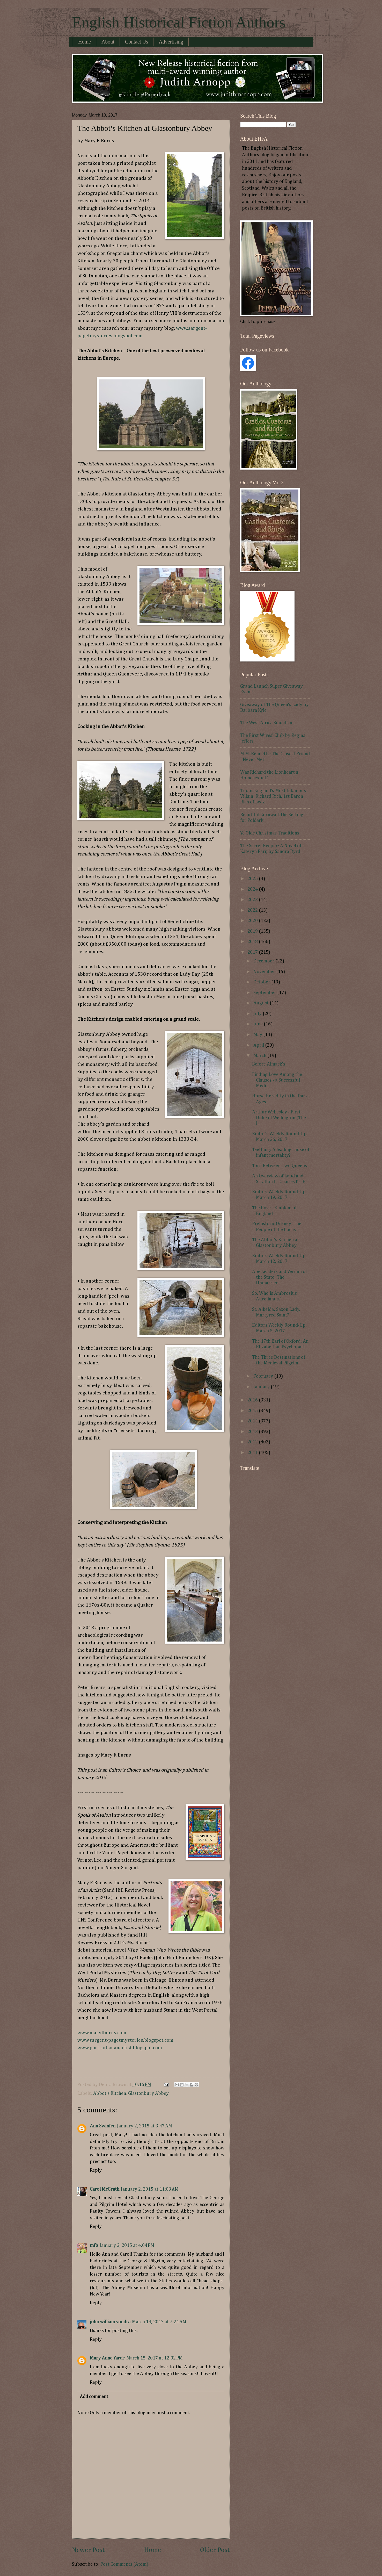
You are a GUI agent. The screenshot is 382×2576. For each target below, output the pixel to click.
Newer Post (88, 2550)
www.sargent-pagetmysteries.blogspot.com (125, 2040)
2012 (253, 1442)
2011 (253, 1452)
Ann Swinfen (102, 2126)
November (264, 971)
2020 (253, 920)
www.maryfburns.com (101, 2032)
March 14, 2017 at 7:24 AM (159, 2322)
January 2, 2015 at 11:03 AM (150, 2189)
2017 (253, 952)
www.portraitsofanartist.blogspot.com (119, 2047)
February (263, 1376)
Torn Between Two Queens (279, 1165)
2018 (253, 941)
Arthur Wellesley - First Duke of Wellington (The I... (279, 1118)
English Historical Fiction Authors (178, 22)
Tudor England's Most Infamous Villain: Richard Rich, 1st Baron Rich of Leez (273, 796)
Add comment (94, 2396)
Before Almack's (268, 1064)
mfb (94, 2245)
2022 (253, 910)
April (259, 1045)
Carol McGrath (104, 2189)
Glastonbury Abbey (148, 2093)
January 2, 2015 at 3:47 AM (144, 2126)
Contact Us (136, 42)
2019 (253, 931)
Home (84, 42)
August (261, 1003)
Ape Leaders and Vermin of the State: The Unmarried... (279, 1277)
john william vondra (110, 2322)
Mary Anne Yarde (107, 2358)
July (258, 1013)
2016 (253, 1400)
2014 (253, 1421)
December (264, 961)
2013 (253, 1431)
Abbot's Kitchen (109, 2093)
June (258, 1024)
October (262, 982)
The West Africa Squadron (266, 723)
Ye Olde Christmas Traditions (269, 833)
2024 (253, 889)
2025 (253, 878)
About (107, 42)
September (265, 992)
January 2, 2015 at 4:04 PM (127, 2245)
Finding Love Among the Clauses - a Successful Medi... (277, 1080)
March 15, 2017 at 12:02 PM (154, 2358)
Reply (96, 2170)
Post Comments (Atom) (124, 2564)
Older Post (215, 2550)
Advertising (171, 42)
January (262, 1387)
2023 (253, 899)
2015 (253, 1410)
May (258, 1034)
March (260, 1055)
